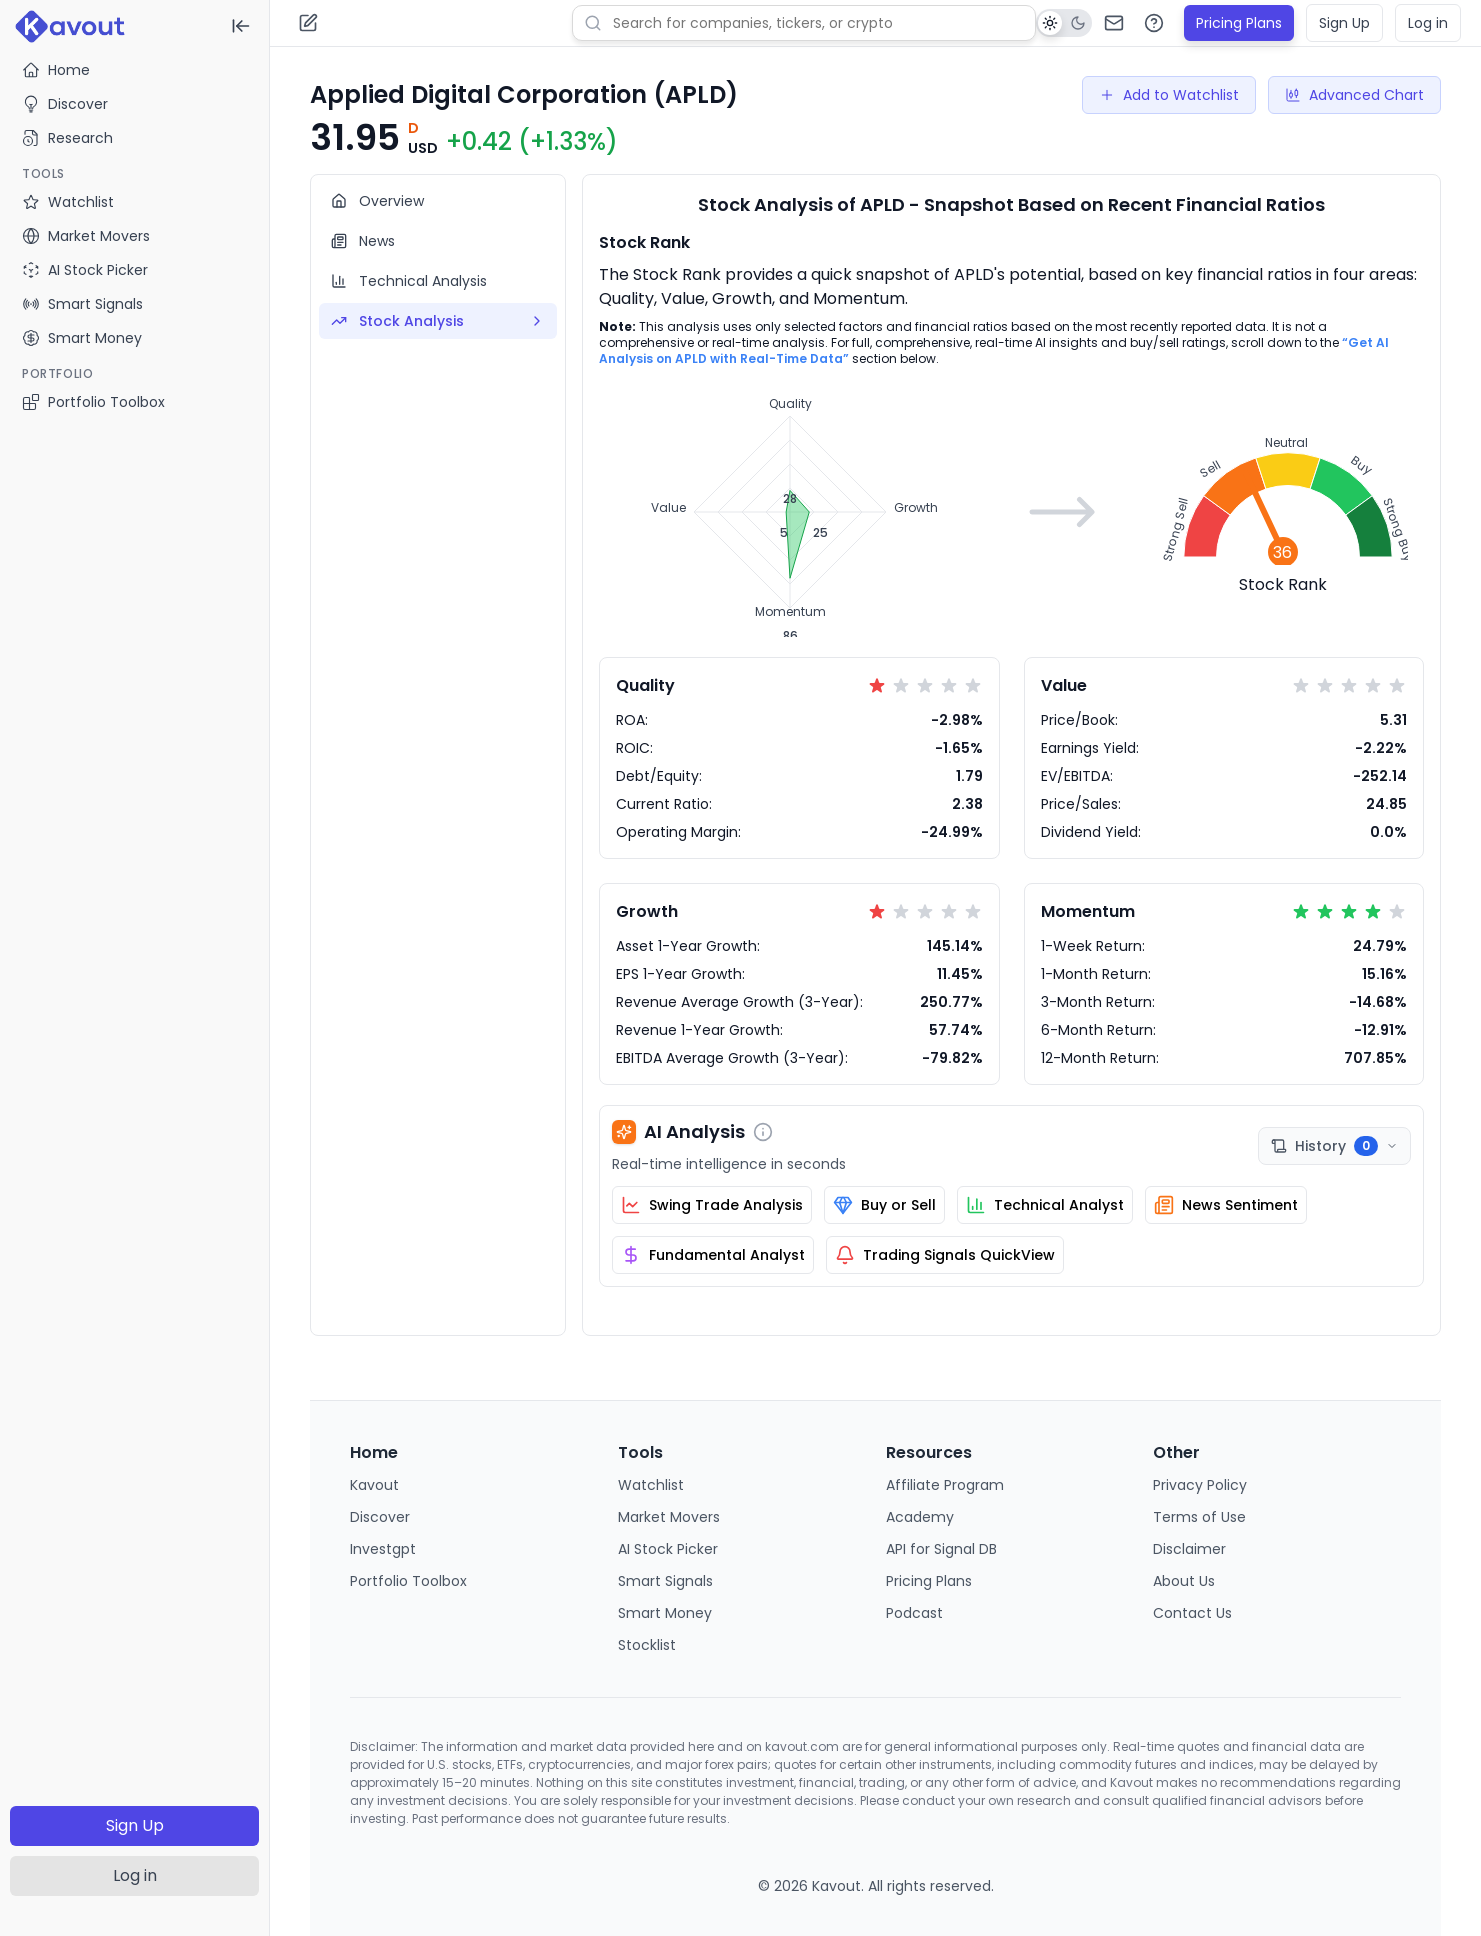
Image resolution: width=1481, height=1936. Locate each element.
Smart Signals (665, 1581)
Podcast (914, 1613)
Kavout (374, 1485)
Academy (920, 1517)
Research (67, 138)
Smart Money (665, 1613)
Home (56, 70)
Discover (65, 104)
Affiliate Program (945, 1485)
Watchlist (651, 1485)
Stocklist (647, 1645)
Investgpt (383, 1549)
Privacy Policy (1200, 1485)
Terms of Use (1199, 1517)
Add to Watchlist (1169, 95)
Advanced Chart (1354, 95)
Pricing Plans (1239, 23)
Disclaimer (1189, 1549)
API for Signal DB (941, 1549)
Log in (135, 1875)
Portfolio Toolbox (93, 402)
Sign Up (135, 1825)
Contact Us (1192, 1613)
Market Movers (669, 1517)
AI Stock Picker (668, 1549)
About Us (1184, 1581)
